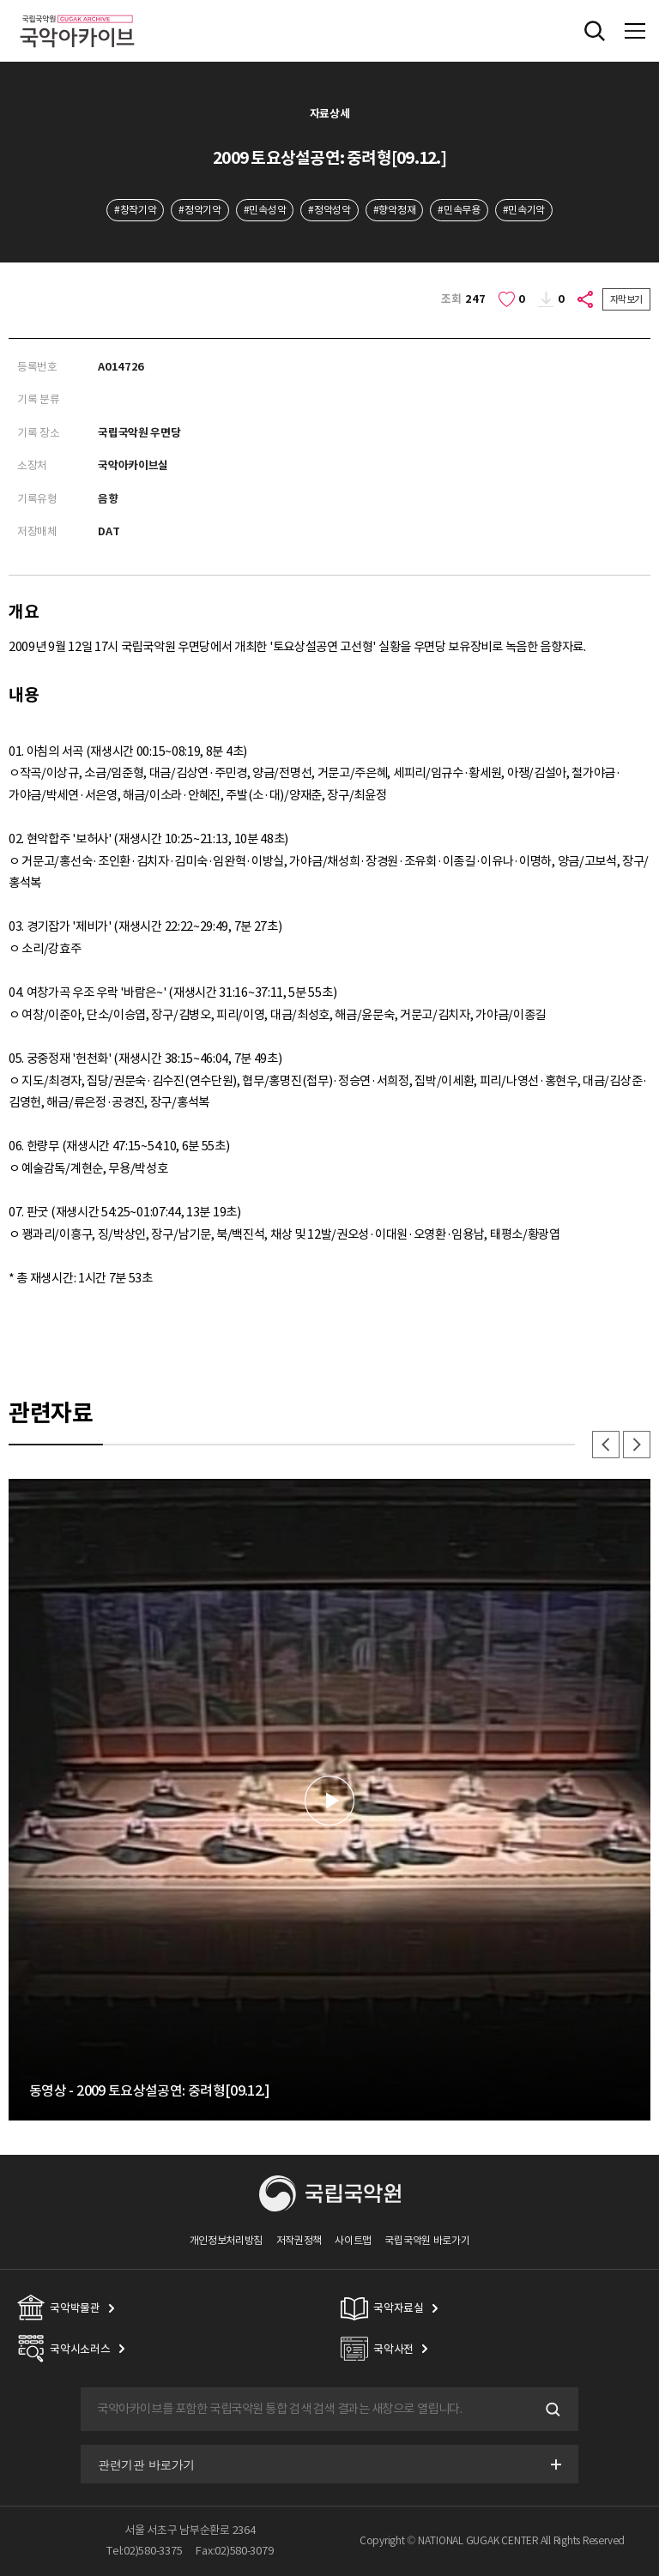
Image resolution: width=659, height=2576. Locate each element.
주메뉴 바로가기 (0, 0)
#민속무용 (459, 209)
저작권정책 (299, 2240)
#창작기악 (135, 209)
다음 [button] (636, 1444)
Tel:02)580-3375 (144, 2550)
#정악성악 (329, 209)
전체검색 (595, 31)
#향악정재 (394, 209)
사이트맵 (353, 2240)
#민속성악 (265, 209)
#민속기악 (524, 209)
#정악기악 (199, 209)
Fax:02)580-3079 (234, 2550)
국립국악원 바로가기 (426, 2240)
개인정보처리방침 (226, 2240)
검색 (551, 2409)
